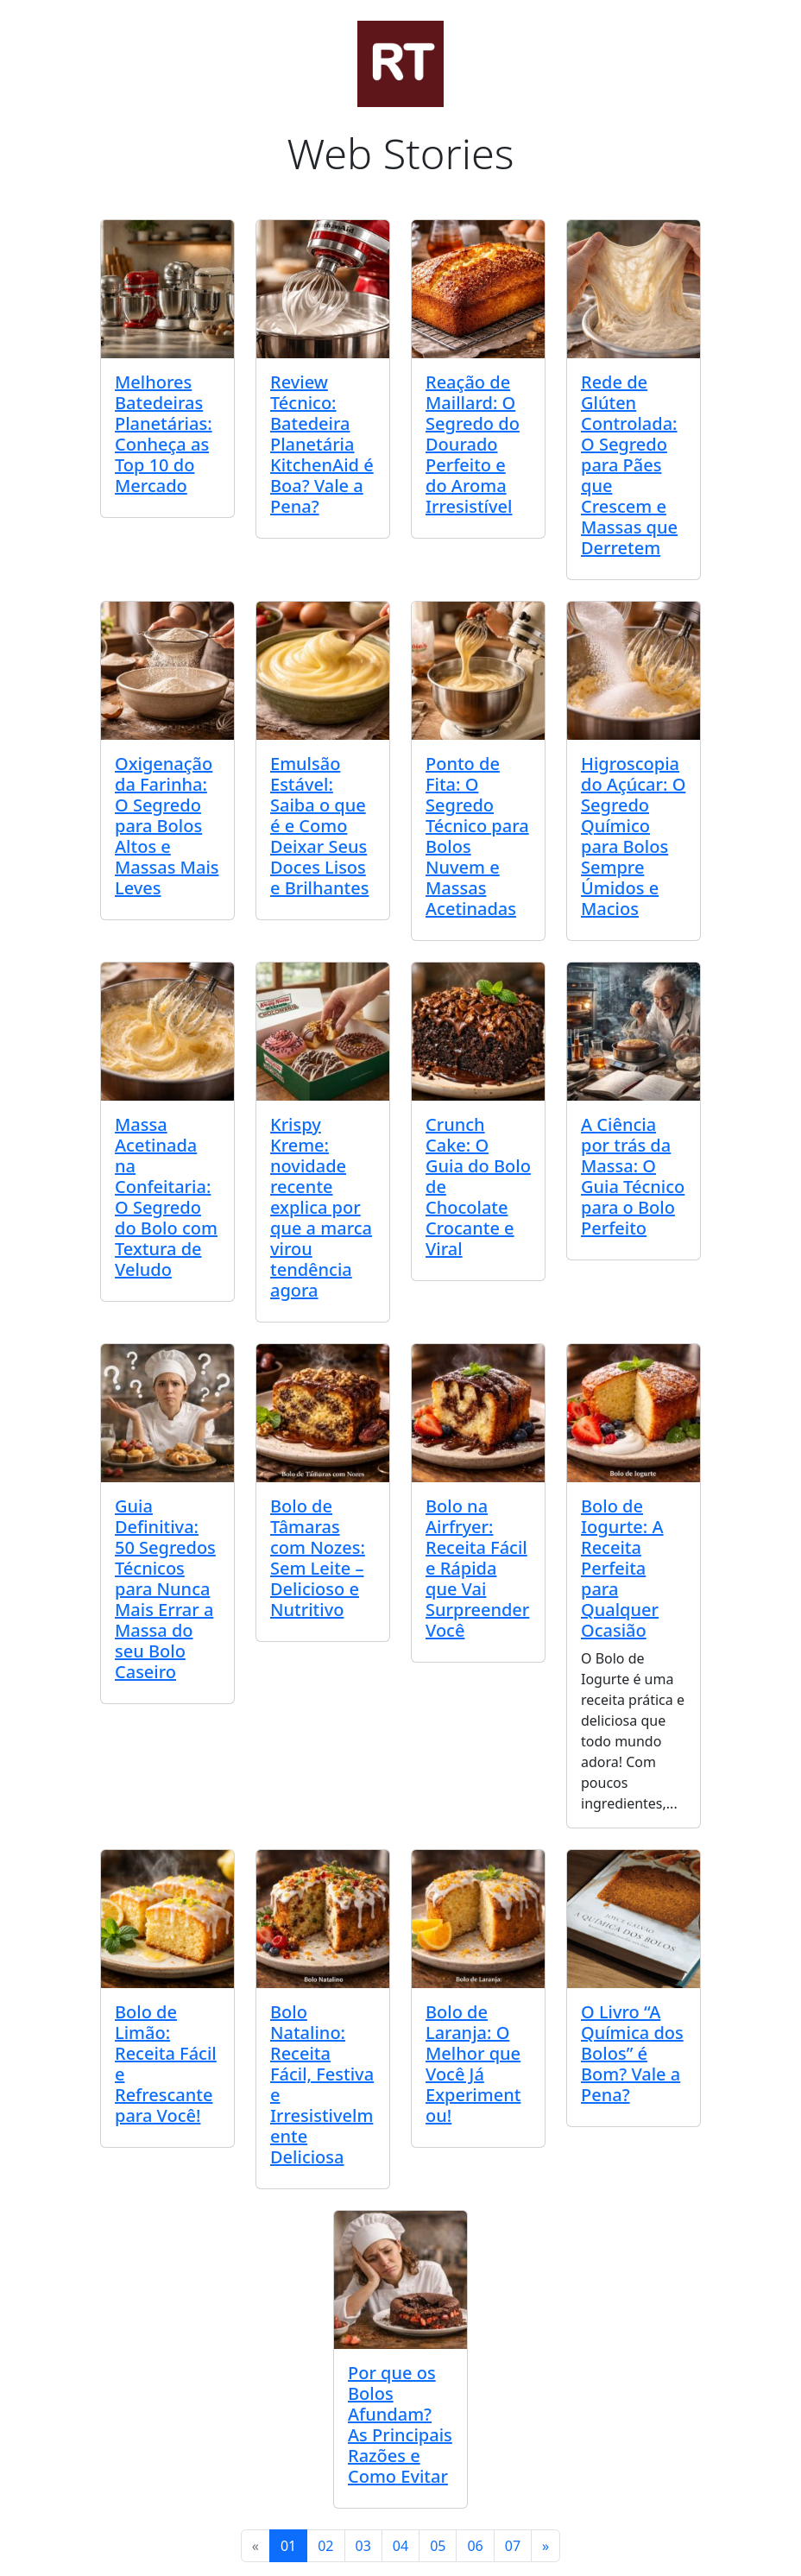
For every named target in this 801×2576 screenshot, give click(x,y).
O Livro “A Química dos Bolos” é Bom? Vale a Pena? (632, 2053)
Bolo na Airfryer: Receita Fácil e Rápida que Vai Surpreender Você (477, 1568)
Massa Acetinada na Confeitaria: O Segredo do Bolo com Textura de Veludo (166, 1197)
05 (437, 2545)
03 (363, 2545)
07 (512, 2545)
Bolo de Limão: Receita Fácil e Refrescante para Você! (166, 2063)
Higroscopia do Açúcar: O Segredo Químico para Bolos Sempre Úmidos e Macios (633, 836)
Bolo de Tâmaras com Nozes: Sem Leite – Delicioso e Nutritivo (317, 1557)
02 (325, 2545)
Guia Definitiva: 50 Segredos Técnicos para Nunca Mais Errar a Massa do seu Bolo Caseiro (165, 1588)
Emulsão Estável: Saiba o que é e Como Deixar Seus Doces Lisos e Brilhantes (319, 826)
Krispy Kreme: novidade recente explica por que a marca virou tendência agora (321, 1207)
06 (474, 2545)
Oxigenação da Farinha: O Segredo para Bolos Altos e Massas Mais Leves (167, 826)
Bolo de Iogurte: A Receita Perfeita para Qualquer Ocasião (622, 1568)
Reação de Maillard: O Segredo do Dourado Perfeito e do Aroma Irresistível (473, 444)
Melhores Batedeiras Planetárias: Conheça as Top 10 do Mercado (163, 433)
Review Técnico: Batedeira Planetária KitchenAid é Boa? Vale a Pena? (322, 444)
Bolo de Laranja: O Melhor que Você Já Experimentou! (473, 2063)
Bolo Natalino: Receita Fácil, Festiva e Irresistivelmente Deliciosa (322, 2084)
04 (400, 2545)
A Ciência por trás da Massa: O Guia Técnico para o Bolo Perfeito (632, 1176)
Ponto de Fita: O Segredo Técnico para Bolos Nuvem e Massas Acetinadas (477, 836)
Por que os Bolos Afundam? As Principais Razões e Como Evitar (400, 2424)
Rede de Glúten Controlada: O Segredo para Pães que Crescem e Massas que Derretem (629, 464)
